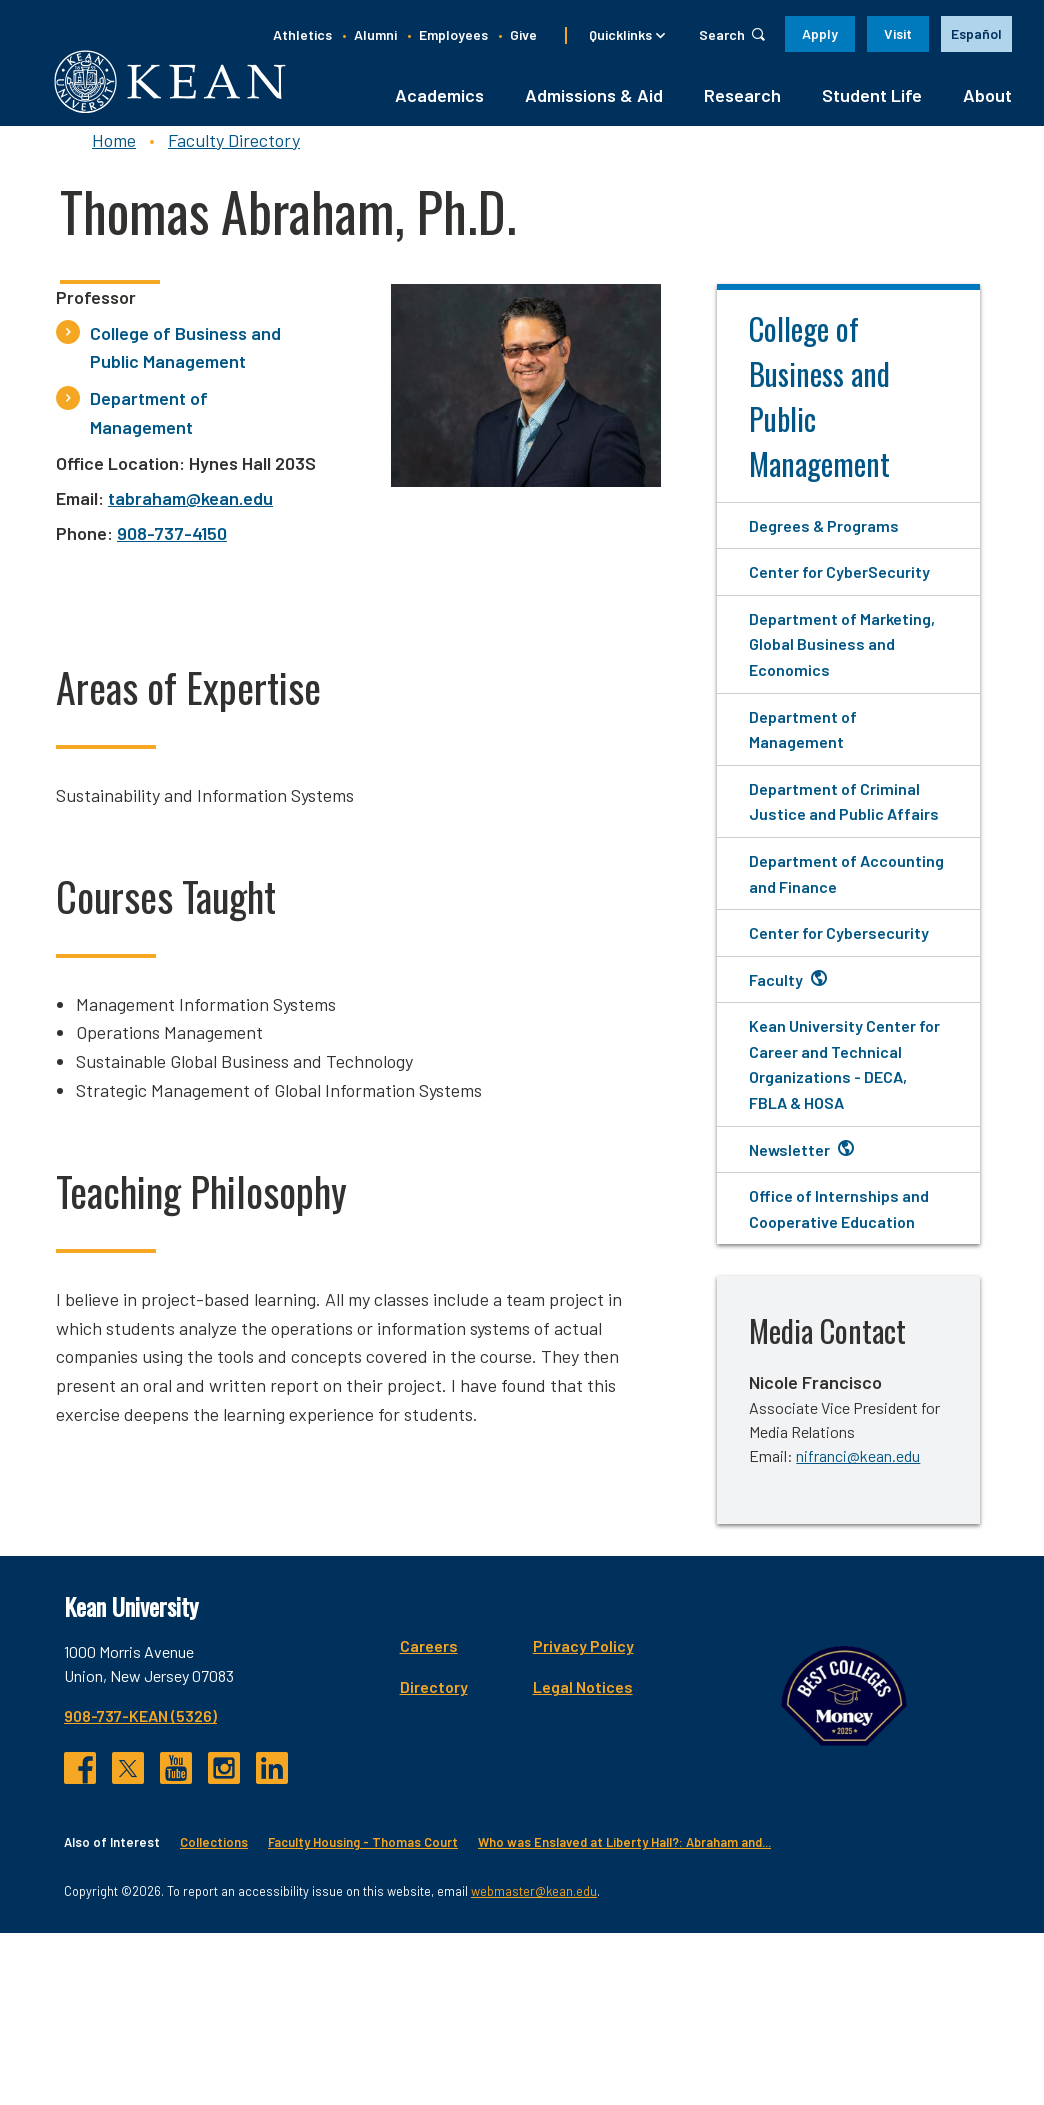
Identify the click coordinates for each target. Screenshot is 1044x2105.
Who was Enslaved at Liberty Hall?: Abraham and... (624, 2015)
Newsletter (789, 1161)
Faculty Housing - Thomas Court (363, 2015)
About (987, 107)
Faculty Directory (234, 152)
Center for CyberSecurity (839, 583)
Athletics (302, 34)
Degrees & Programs (824, 537)
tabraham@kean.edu (190, 510)
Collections (214, 2015)
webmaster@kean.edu (534, 2063)
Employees (453, 34)
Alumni (375, 34)
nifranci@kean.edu (858, 1468)
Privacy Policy (929, 1658)
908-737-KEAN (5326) (140, 1728)
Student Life (872, 107)
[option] (976, 34)
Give (523, 34)
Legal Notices (929, 1698)
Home (114, 152)
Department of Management (149, 424)
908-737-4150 (172, 545)
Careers (775, 1658)
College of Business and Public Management (185, 359)
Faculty (776, 991)
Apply (820, 33)
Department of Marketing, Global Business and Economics (842, 656)
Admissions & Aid (594, 107)
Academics (439, 107)
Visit (898, 33)
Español (976, 33)
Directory (780, 1698)
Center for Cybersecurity (839, 944)
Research (742, 107)
